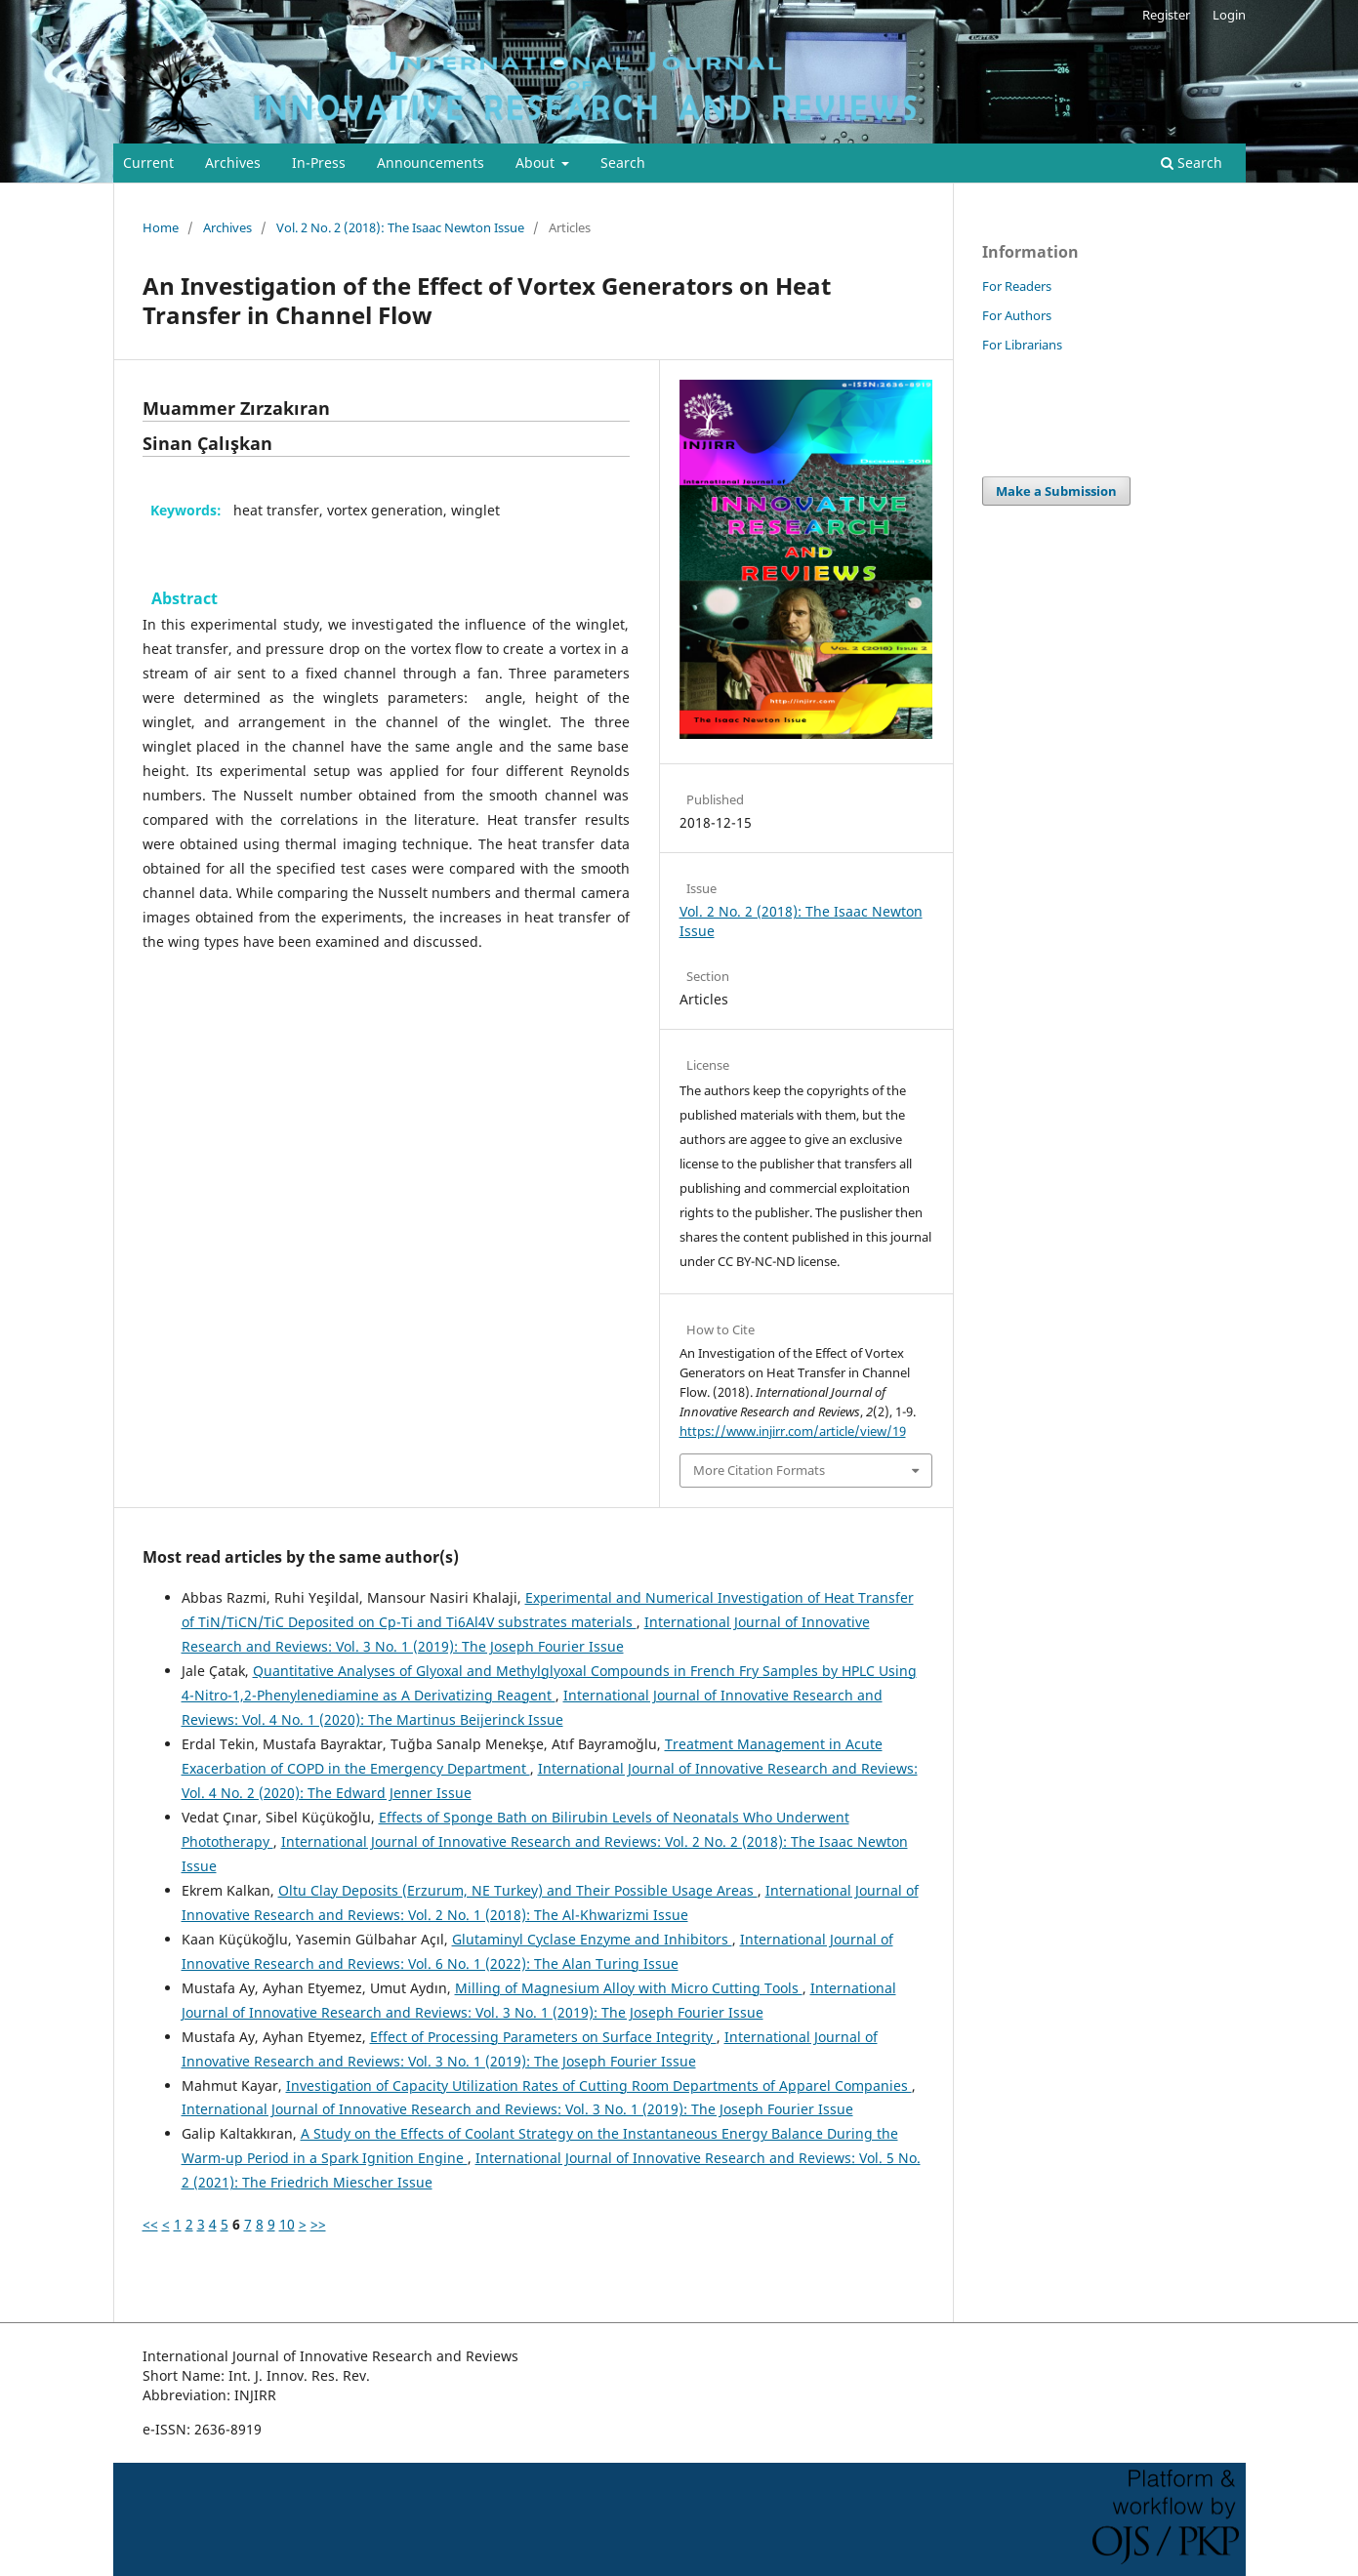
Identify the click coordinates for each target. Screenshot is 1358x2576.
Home (161, 227)
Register (1166, 14)
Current (148, 162)
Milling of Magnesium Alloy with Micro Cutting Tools (628, 1988)
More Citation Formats (759, 1470)
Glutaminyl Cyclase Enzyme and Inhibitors (592, 1939)
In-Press (319, 162)
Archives (233, 162)
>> (318, 2224)
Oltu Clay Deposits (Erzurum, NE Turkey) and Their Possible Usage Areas (518, 1890)
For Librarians (1022, 344)
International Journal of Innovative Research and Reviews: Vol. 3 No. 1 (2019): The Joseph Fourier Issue (517, 2109)
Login (1229, 14)
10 (287, 2224)
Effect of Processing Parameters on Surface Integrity (543, 2036)
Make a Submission (1056, 491)
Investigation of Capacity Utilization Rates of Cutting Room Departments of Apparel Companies (599, 2085)
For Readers (1016, 286)
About (536, 162)
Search (622, 162)
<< (150, 2224)
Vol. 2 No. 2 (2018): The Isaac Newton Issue (400, 227)
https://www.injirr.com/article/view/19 (792, 1431)
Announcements (430, 162)
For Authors (1016, 315)
